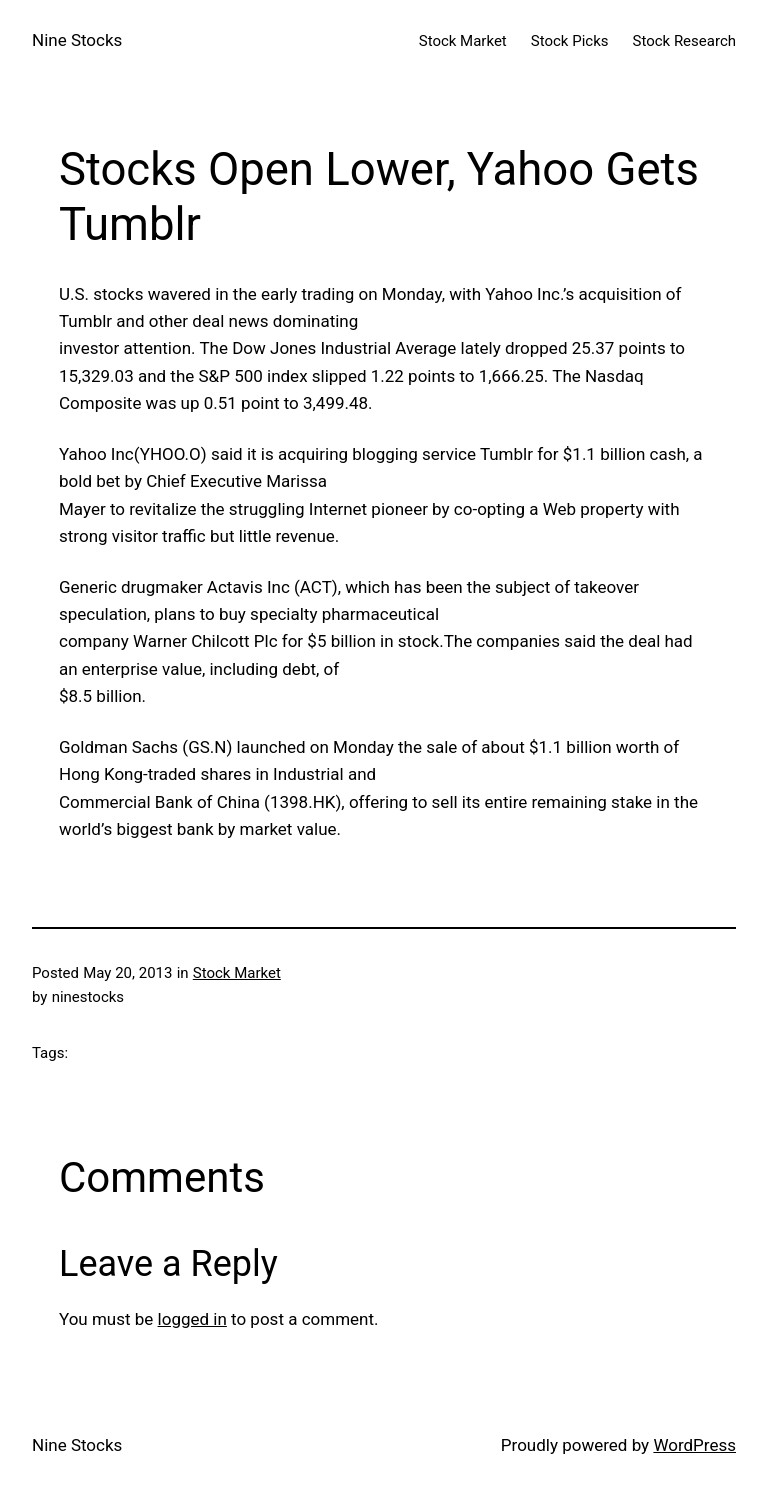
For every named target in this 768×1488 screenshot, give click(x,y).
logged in (192, 1319)
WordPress (694, 1445)
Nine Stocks (77, 40)
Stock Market (237, 973)
